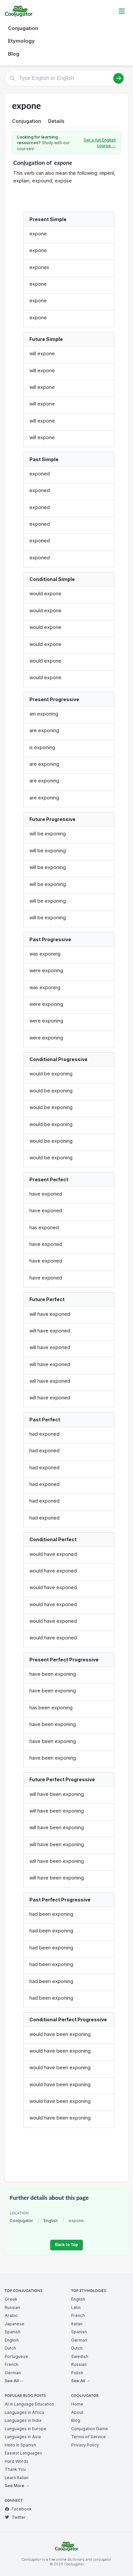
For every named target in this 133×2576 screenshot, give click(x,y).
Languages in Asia (23, 2436)
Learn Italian (16, 2477)
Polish (77, 2372)
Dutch (10, 2348)
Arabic (11, 2315)
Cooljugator (21, 2220)
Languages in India (23, 2420)
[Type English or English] (66, 78)
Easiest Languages (23, 2452)
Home (77, 2404)
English (51, 2220)
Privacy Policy (85, 2444)
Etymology (21, 41)
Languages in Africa (24, 2412)
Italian (77, 2323)
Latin (76, 2307)
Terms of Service (88, 2436)
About (77, 2412)
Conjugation (23, 28)
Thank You (15, 2469)
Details (56, 121)
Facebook (18, 2508)
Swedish (79, 2356)
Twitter (15, 2517)
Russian (12, 2307)
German (13, 2372)
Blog (13, 54)
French (11, 2364)
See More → (17, 2485)
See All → (14, 2380)
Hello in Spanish (20, 2444)
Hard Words (16, 2461)
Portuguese (16, 2356)
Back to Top (66, 2244)
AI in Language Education (29, 2404)
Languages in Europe (25, 2428)
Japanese (14, 2323)
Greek (11, 2299)
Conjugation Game (89, 2428)
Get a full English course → (100, 143)
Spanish (12, 2331)
